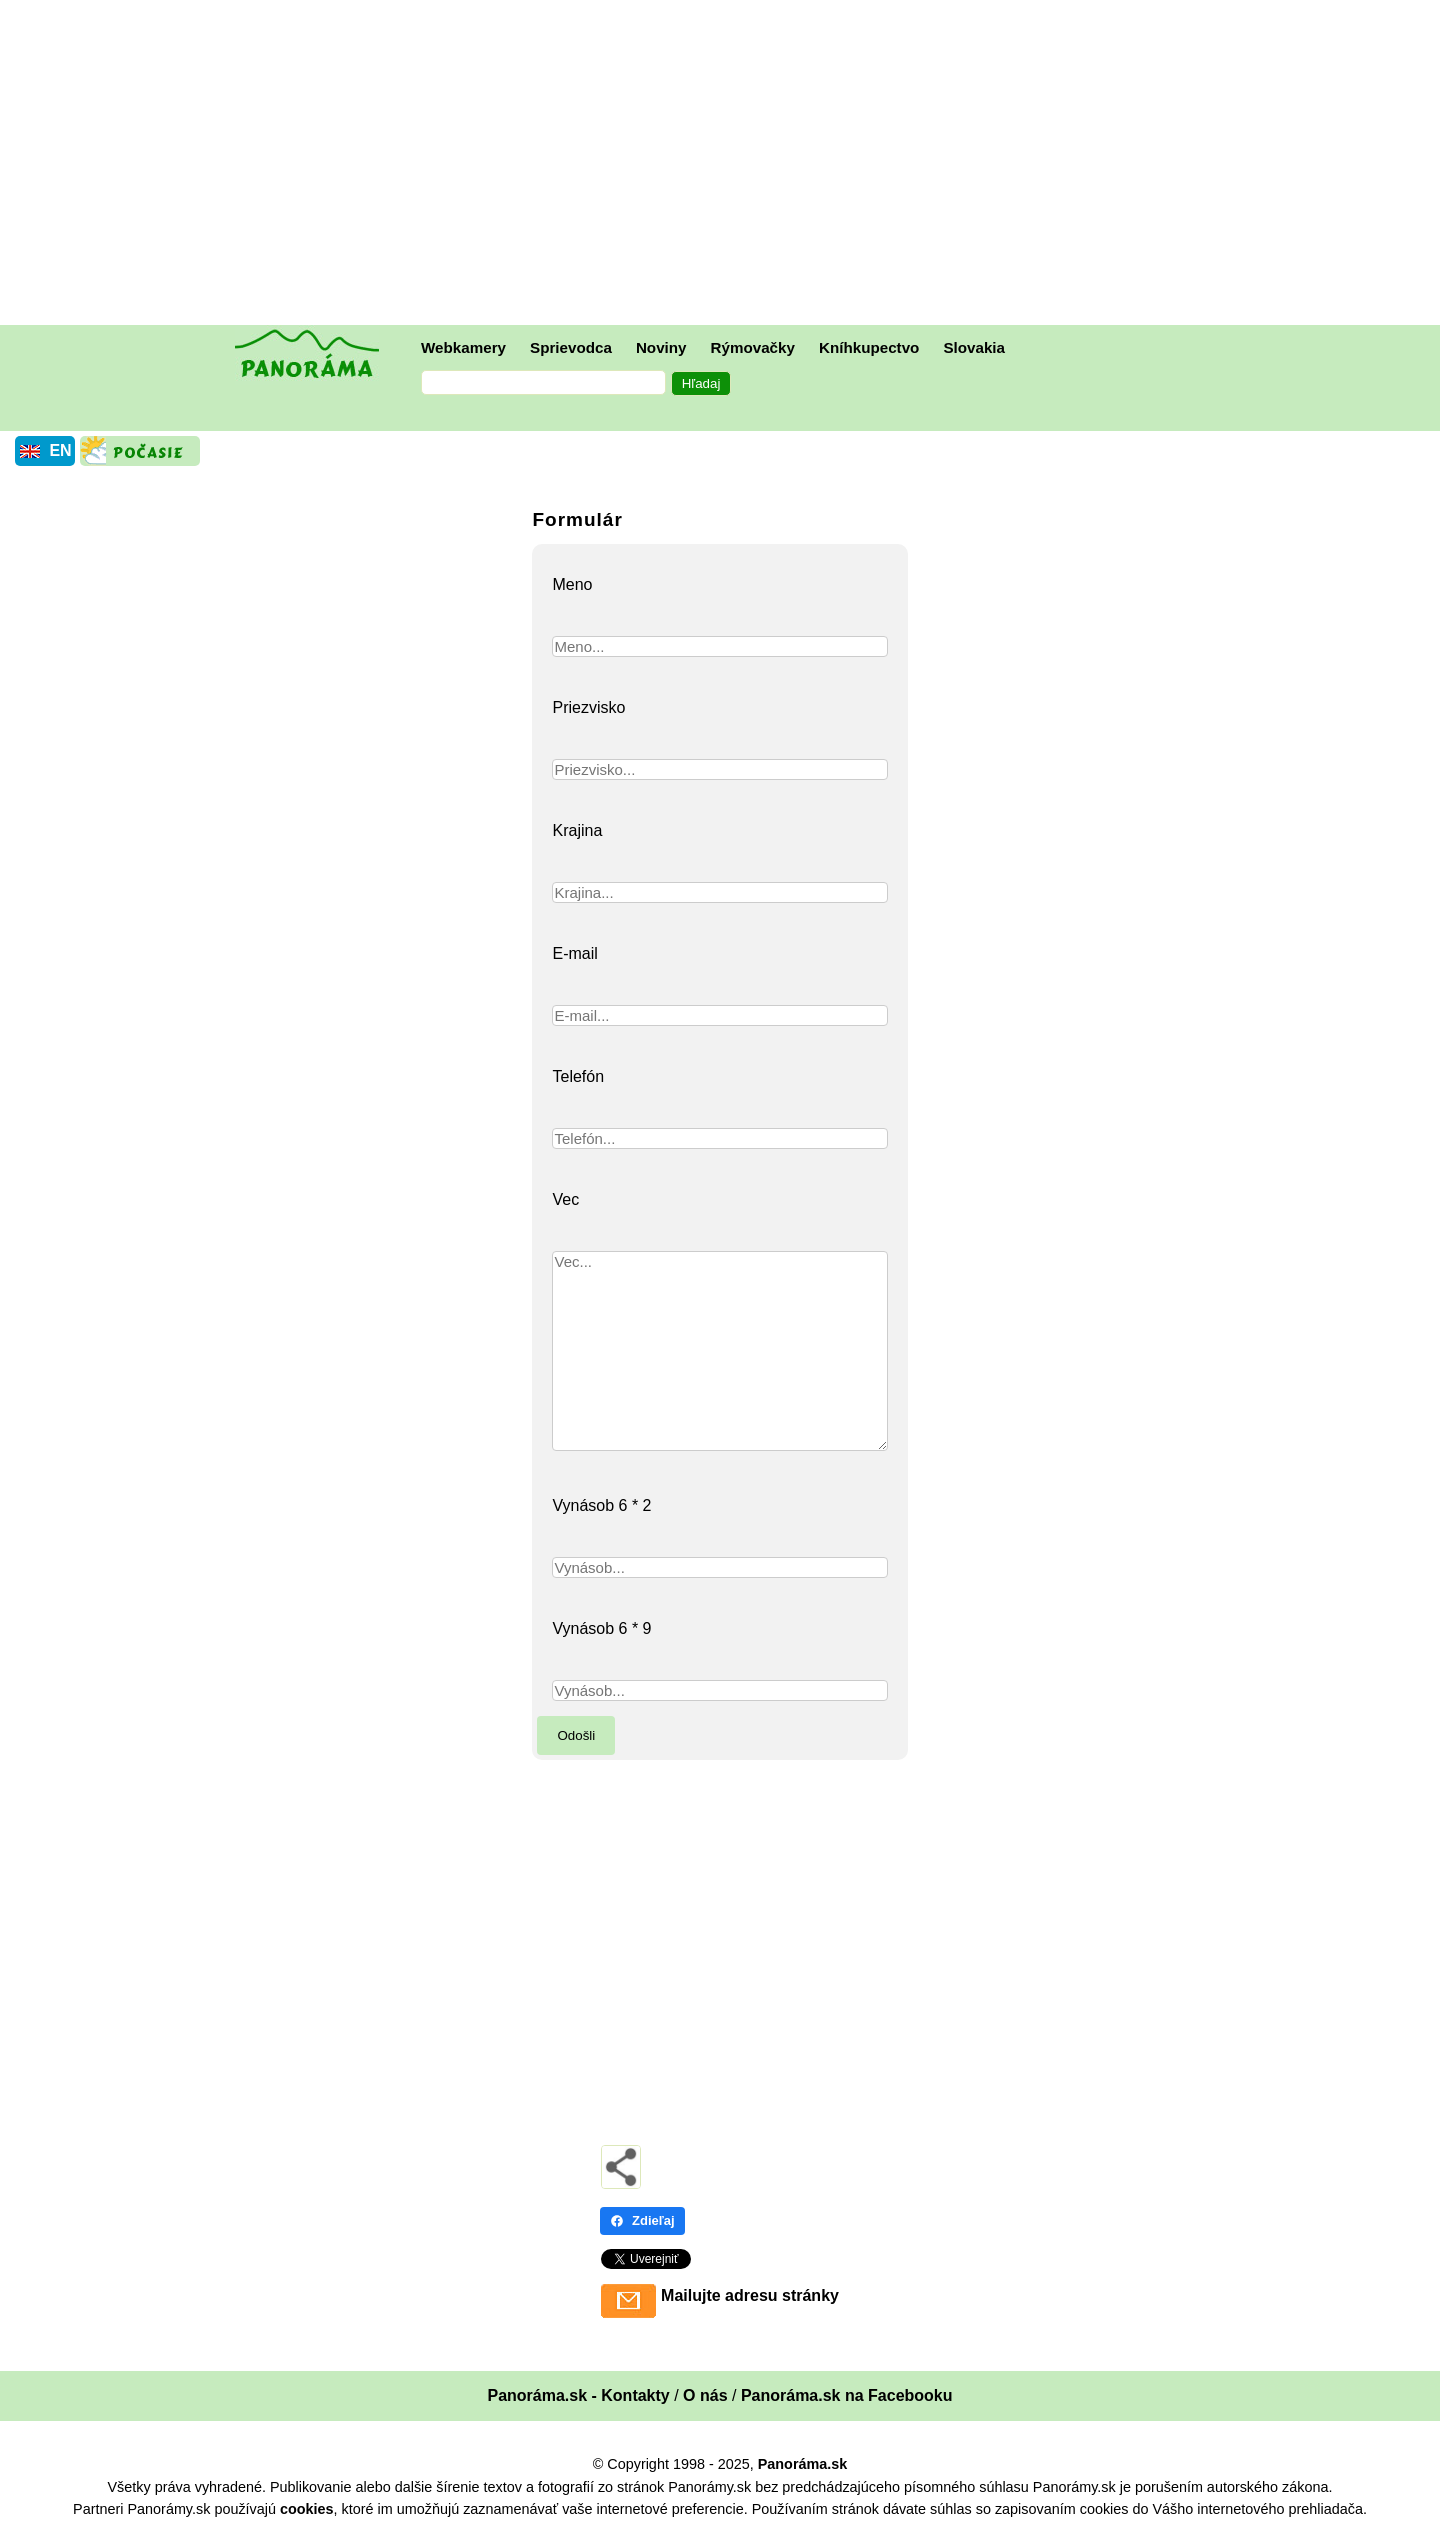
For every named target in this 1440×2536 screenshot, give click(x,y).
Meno (572, 584)
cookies (307, 2509)
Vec (565, 1199)
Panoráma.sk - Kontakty (578, 2395)
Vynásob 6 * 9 (601, 1628)
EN (60, 450)
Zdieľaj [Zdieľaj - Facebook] (642, 2220)
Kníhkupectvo (869, 347)
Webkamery (463, 347)
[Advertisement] (725, 165)
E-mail (574, 953)
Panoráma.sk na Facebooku (847, 2395)
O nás (705, 2395)
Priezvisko (588, 707)
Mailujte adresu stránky (750, 2295)
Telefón (578, 1076)
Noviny (661, 347)
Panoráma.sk (803, 2464)
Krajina (577, 830)
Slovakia (974, 347)
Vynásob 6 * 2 (601, 1505)
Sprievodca (571, 347)
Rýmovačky (753, 347)
